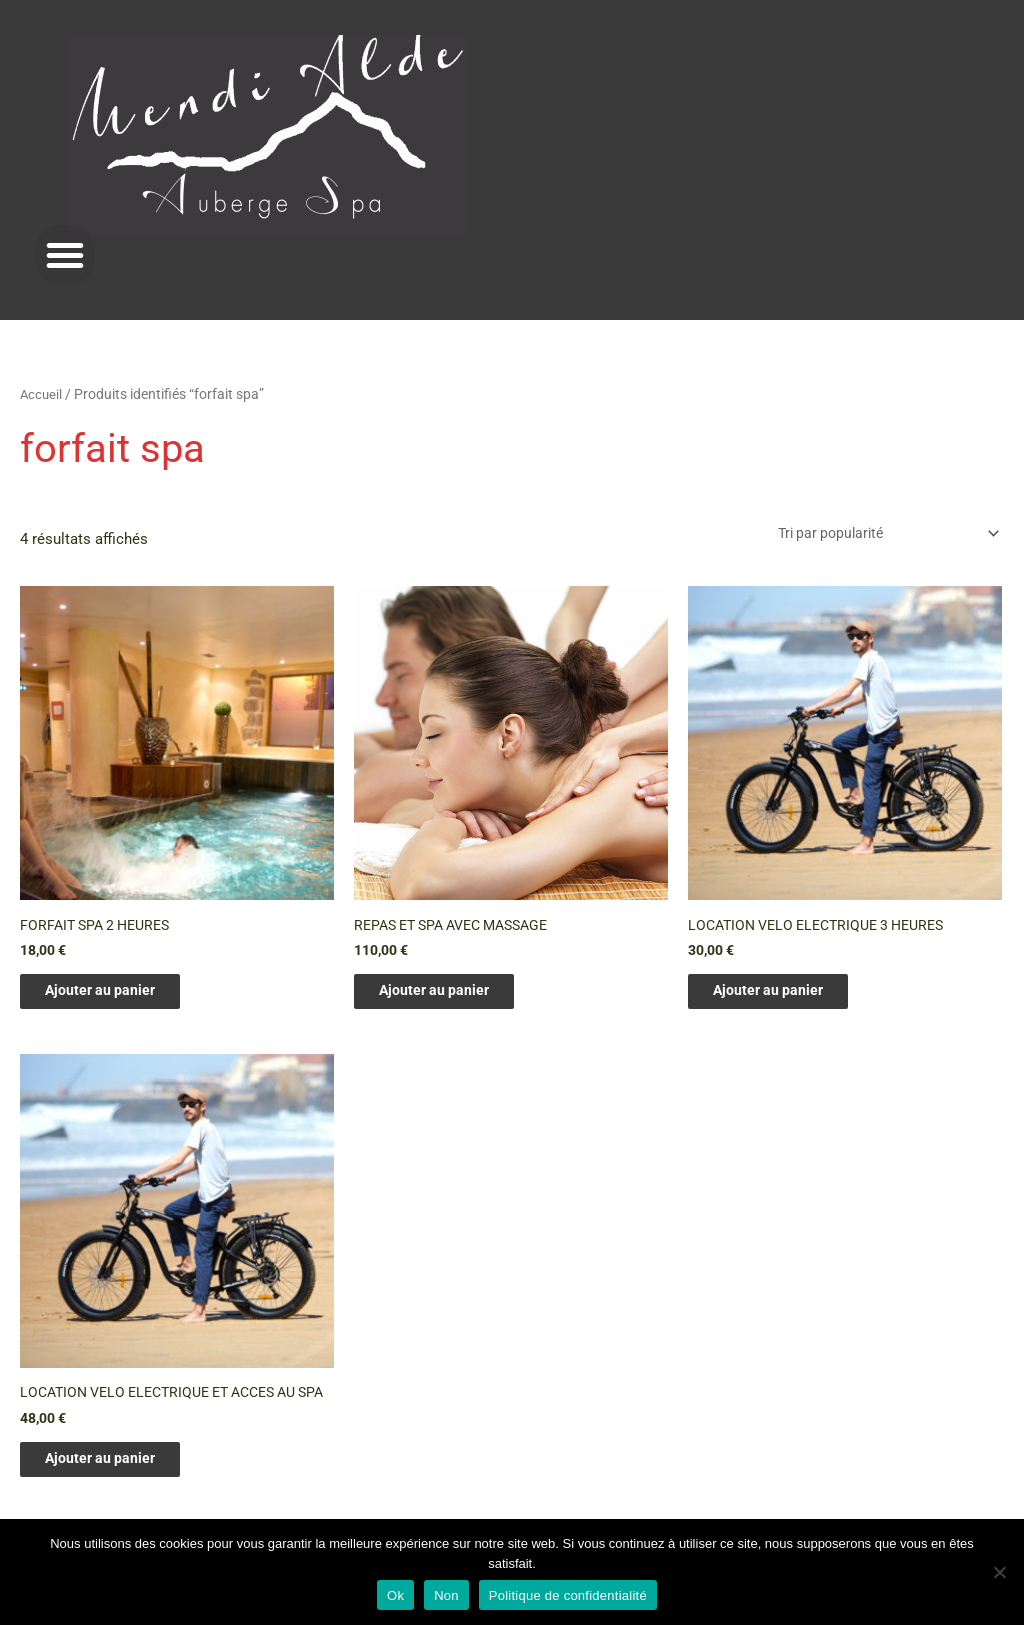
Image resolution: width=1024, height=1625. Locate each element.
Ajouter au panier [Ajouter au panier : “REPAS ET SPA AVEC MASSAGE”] (451, 996)
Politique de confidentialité (568, 1595)
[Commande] (875, 533)
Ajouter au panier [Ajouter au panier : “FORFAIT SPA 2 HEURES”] (117, 996)
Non (446, 1595)
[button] (65, 255)
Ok (395, 1595)
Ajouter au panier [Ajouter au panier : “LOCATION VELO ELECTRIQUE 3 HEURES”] (785, 996)
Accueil (42, 394)
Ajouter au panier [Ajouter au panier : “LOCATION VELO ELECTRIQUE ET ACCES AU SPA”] (117, 1484)
